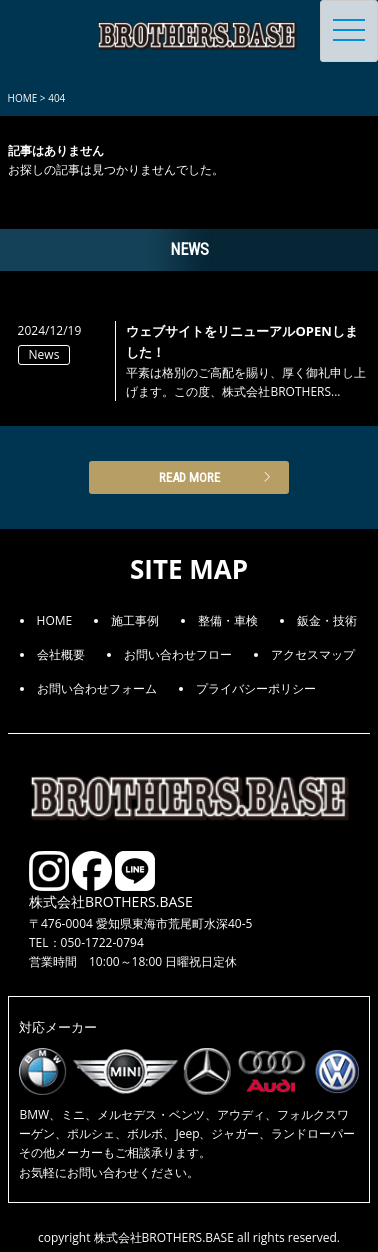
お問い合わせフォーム (97, 688)
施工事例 (135, 620)
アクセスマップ (313, 654)
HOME (55, 620)
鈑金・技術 (327, 620)
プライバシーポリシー (256, 688)
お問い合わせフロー (178, 654)
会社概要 (61, 654)
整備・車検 (228, 620)
